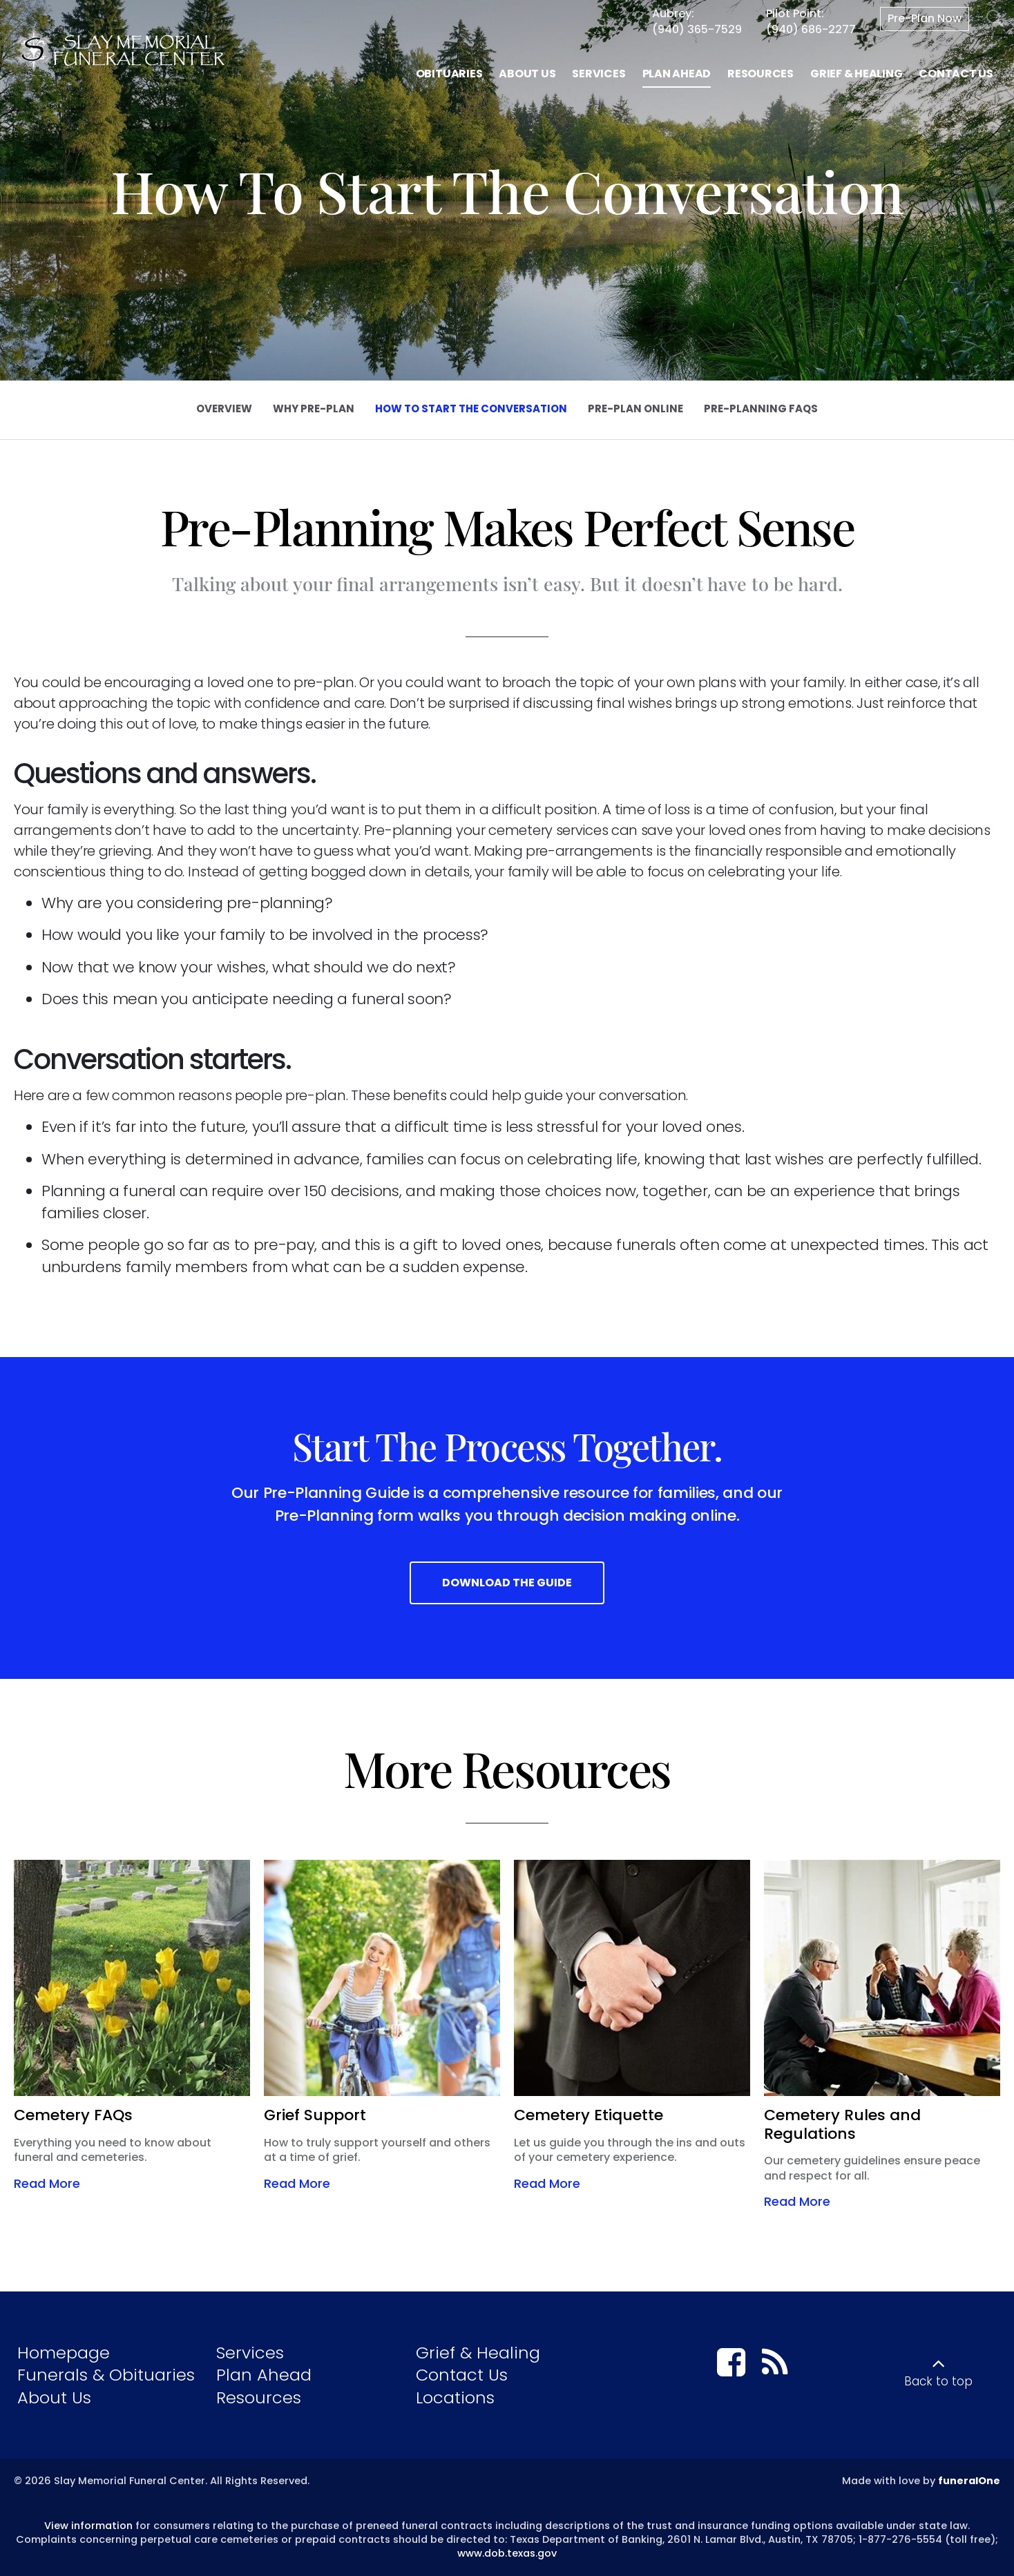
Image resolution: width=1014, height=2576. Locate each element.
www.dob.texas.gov (507, 2553)
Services (250, 2352)
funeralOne (969, 2481)
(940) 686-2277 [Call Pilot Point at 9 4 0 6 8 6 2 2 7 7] (811, 29)
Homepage (63, 2352)
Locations (455, 2397)
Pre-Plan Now (925, 18)
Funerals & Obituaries (106, 2374)
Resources (258, 2397)
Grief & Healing (478, 2352)
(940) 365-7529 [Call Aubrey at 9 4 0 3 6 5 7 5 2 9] (697, 29)
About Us (54, 2397)
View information (88, 2525)
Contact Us (462, 2374)
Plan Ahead (264, 2374)
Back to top (938, 2381)
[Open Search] (995, 19)
